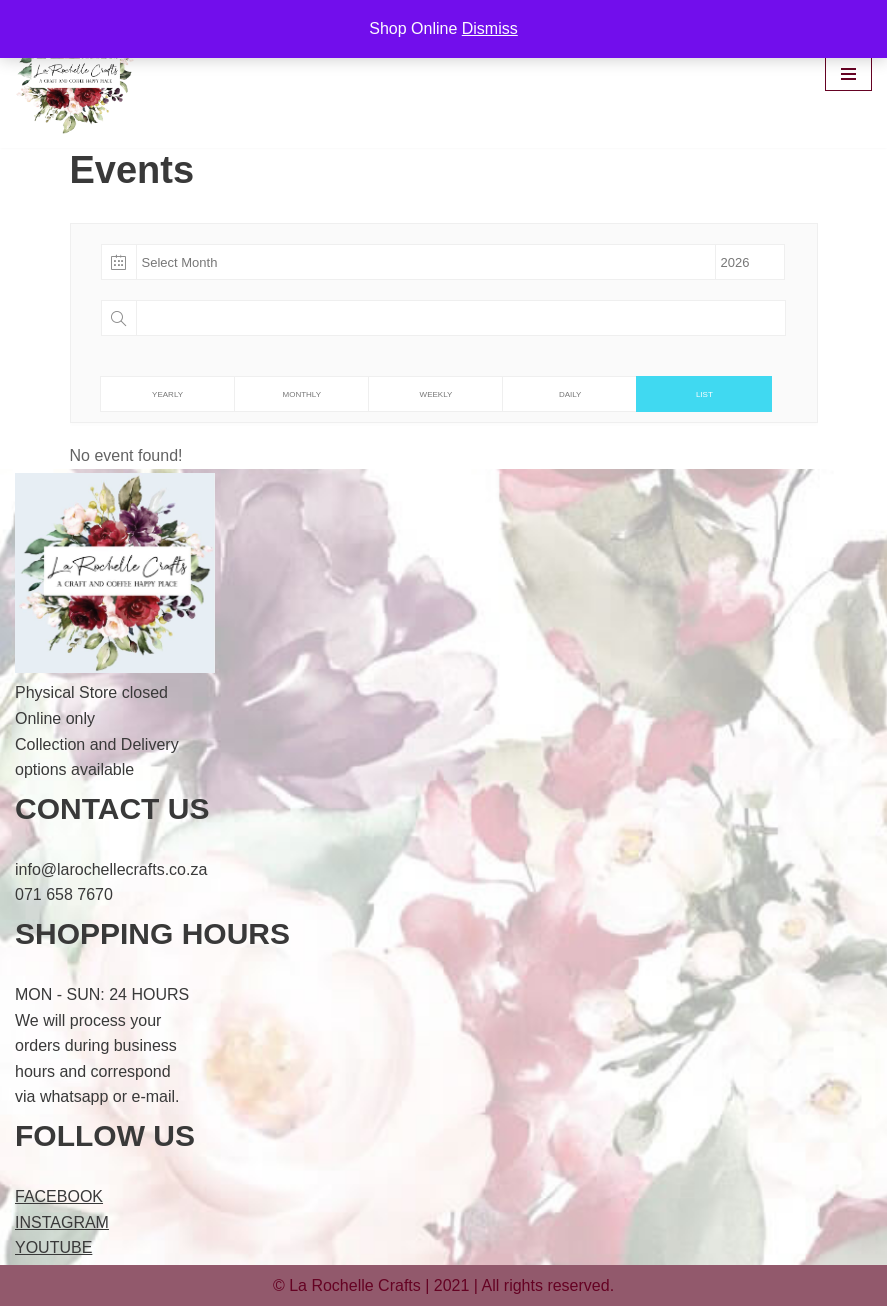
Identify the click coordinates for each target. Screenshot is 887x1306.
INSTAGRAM (62, 1222)
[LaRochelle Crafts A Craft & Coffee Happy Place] (80, 74)
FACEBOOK (59, 1196)
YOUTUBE (53, 1247)
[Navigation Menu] (848, 74)
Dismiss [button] (490, 28)
